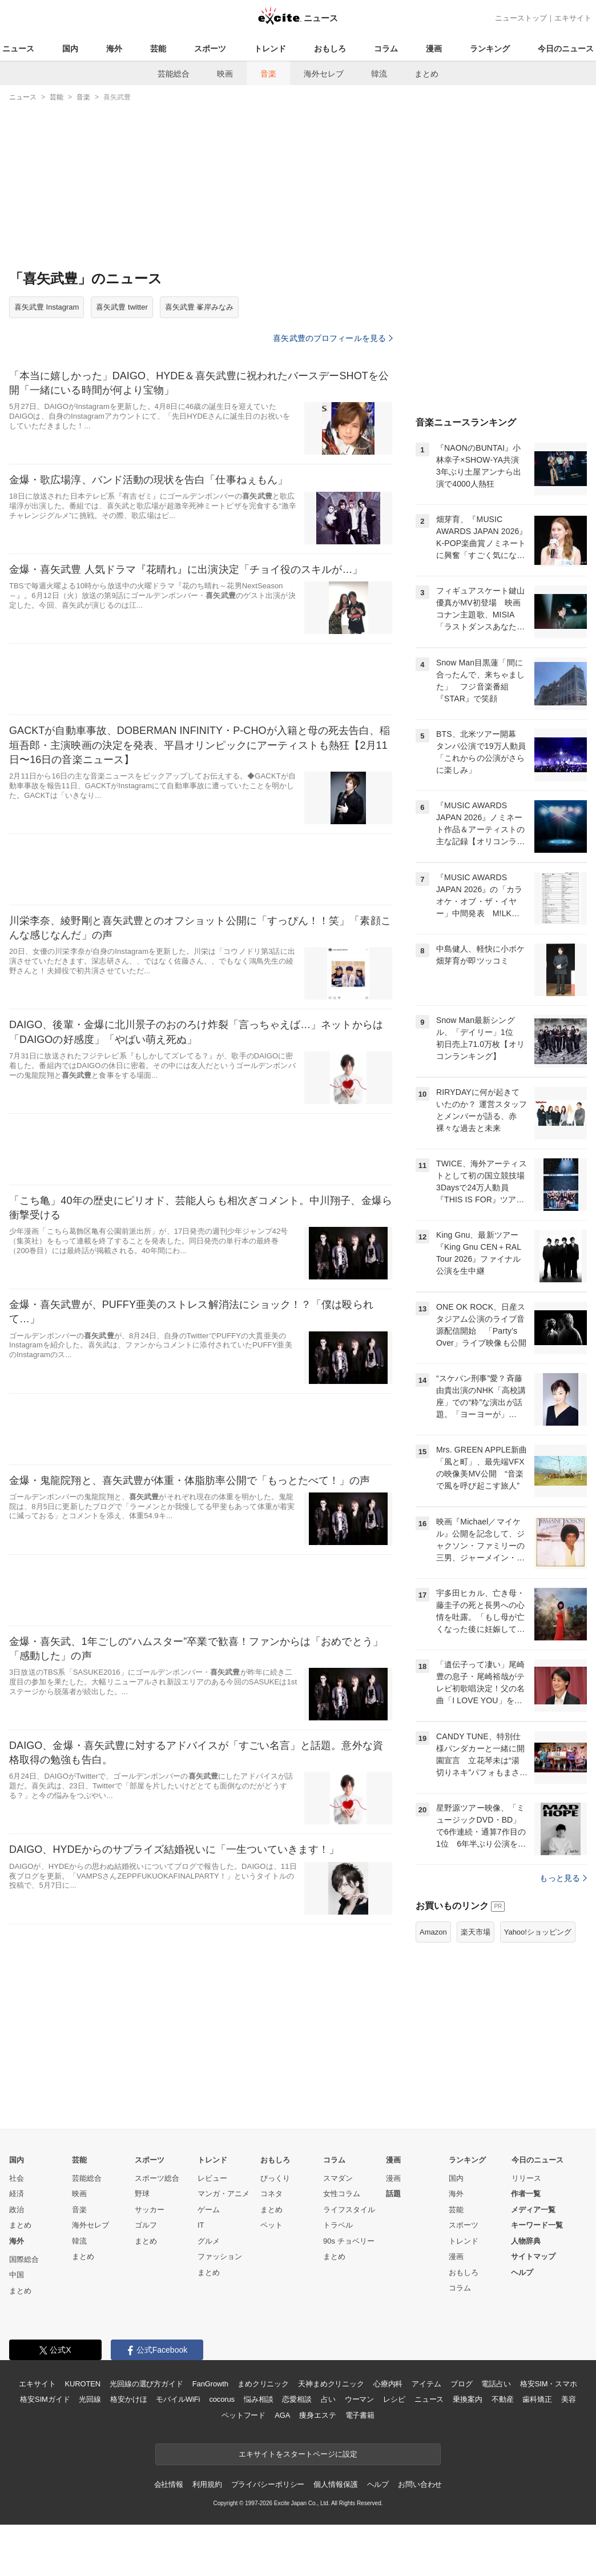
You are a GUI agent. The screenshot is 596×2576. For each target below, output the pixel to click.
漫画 (434, 48)
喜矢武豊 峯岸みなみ (199, 307)
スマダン (338, 2178)
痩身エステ (317, 2415)
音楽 (268, 73)
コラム (386, 48)
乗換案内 (467, 2399)
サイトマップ (533, 2256)
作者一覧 (526, 2193)
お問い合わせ (420, 2484)
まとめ (426, 73)
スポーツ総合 (157, 2178)
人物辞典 (526, 2241)
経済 (16, 2193)
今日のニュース (566, 48)
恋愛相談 (296, 2399)
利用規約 (207, 2484)
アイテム (426, 2384)
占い (328, 2399)
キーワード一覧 (537, 2225)
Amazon (433, 1932)
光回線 (90, 2399)
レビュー (212, 2178)
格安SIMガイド (45, 2399)
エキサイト (572, 18)
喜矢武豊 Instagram (46, 307)
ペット (271, 2225)
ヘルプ (522, 2272)
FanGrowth (210, 2384)
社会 (16, 2178)
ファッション (220, 2256)
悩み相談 (258, 2399)
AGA (282, 2415)
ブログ (461, 2384)
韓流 (379, 73)
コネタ (271, 2193)
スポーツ (210, 48)
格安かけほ (128, 2399)
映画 (225, 73)
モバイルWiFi (178, 2399)
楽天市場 (475, 1932)
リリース (526, 2178)
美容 (568, 2399)
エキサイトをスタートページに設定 (298, 2454)
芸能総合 (174, 73)
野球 (142, 2193)
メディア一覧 (533, 2209)
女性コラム (341, 2193)
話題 (393, 2193)
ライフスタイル (349, 2209)
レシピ (394, 2399)
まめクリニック (263, 2384)
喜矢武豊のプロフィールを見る (333, 338)
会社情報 (168, 2484)
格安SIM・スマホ (548, 2384)
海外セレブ (324, 73)
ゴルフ (146, 2225)
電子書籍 (359, 2415)
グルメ (209, 2241)
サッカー (149, 2209)
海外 (114, 48)
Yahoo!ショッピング (537, 1932)
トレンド (270, 48)
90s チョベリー (348, 2241)
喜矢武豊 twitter (121, 307)
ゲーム (209, 2209)
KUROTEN (82, 2384)
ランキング (490, 48)
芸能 (158, 48)
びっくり (275, 2178)
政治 (16, 2209)
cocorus (222, 2399)
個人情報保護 (335, 2484)
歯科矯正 (536, 2399)
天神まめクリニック (331, 2384)
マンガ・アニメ (223, 2193)
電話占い (495, 2384)
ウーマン (359, 2399)
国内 (70, 48)
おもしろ (330, 48)
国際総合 (24, 2259)
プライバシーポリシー (268, 2484)
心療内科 (387, 2384)
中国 (16, 2274)
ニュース (18, 48)
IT (201, 2225)
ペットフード (243, 2415)
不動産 (503, 2399)
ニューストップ (521, 18)
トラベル (338, 2225)
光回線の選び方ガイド (146, 2384)
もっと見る (563, 1878)
